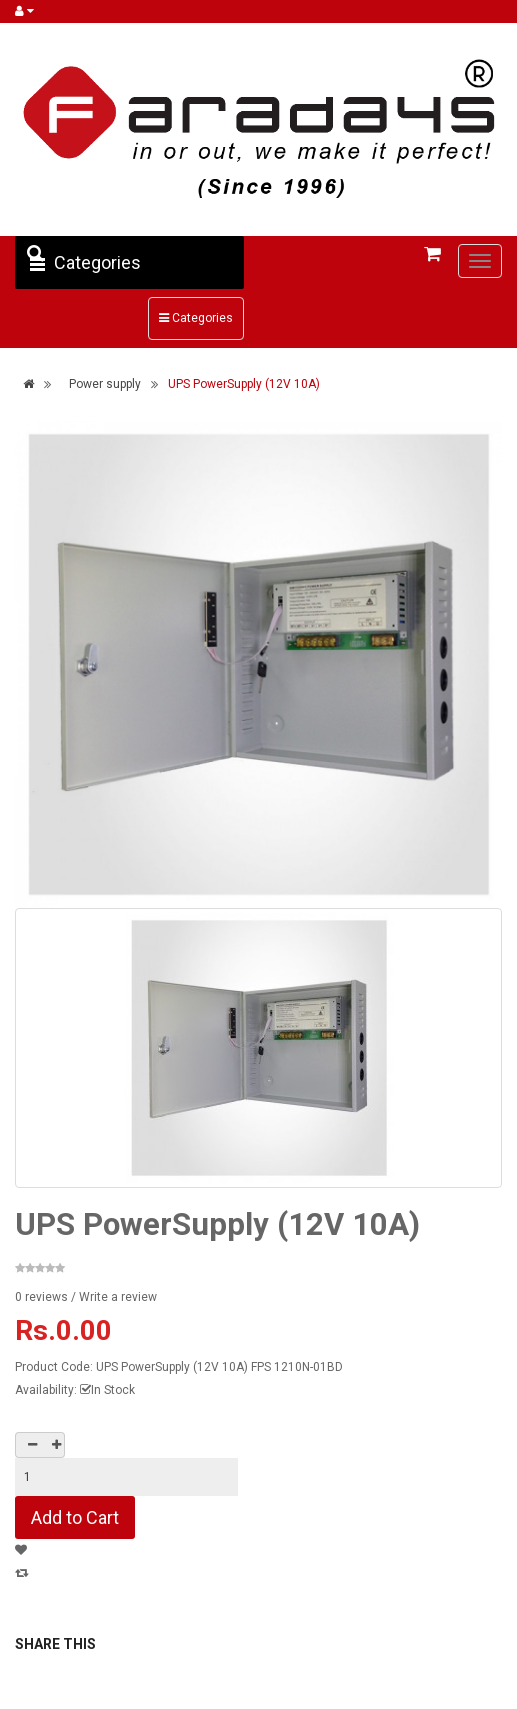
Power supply (105, 384)
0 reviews (41, 1297)
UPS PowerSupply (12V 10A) (244, 384)
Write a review (118, 1297)
